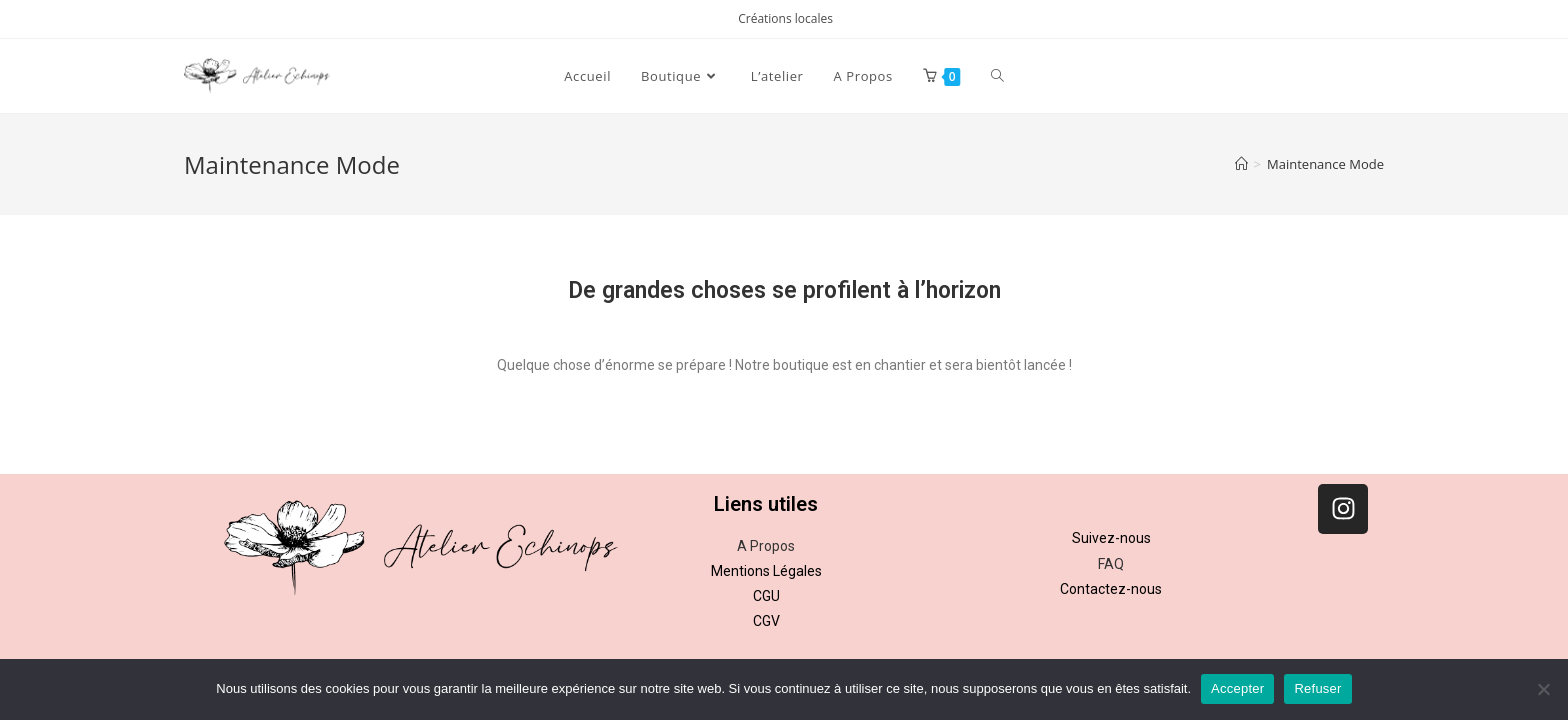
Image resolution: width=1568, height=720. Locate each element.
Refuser (1317, 688)
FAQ (1111, 564)
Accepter (1237, 688)
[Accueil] (1241, 164)
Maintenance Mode (1325, 164)
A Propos (766, 546)
